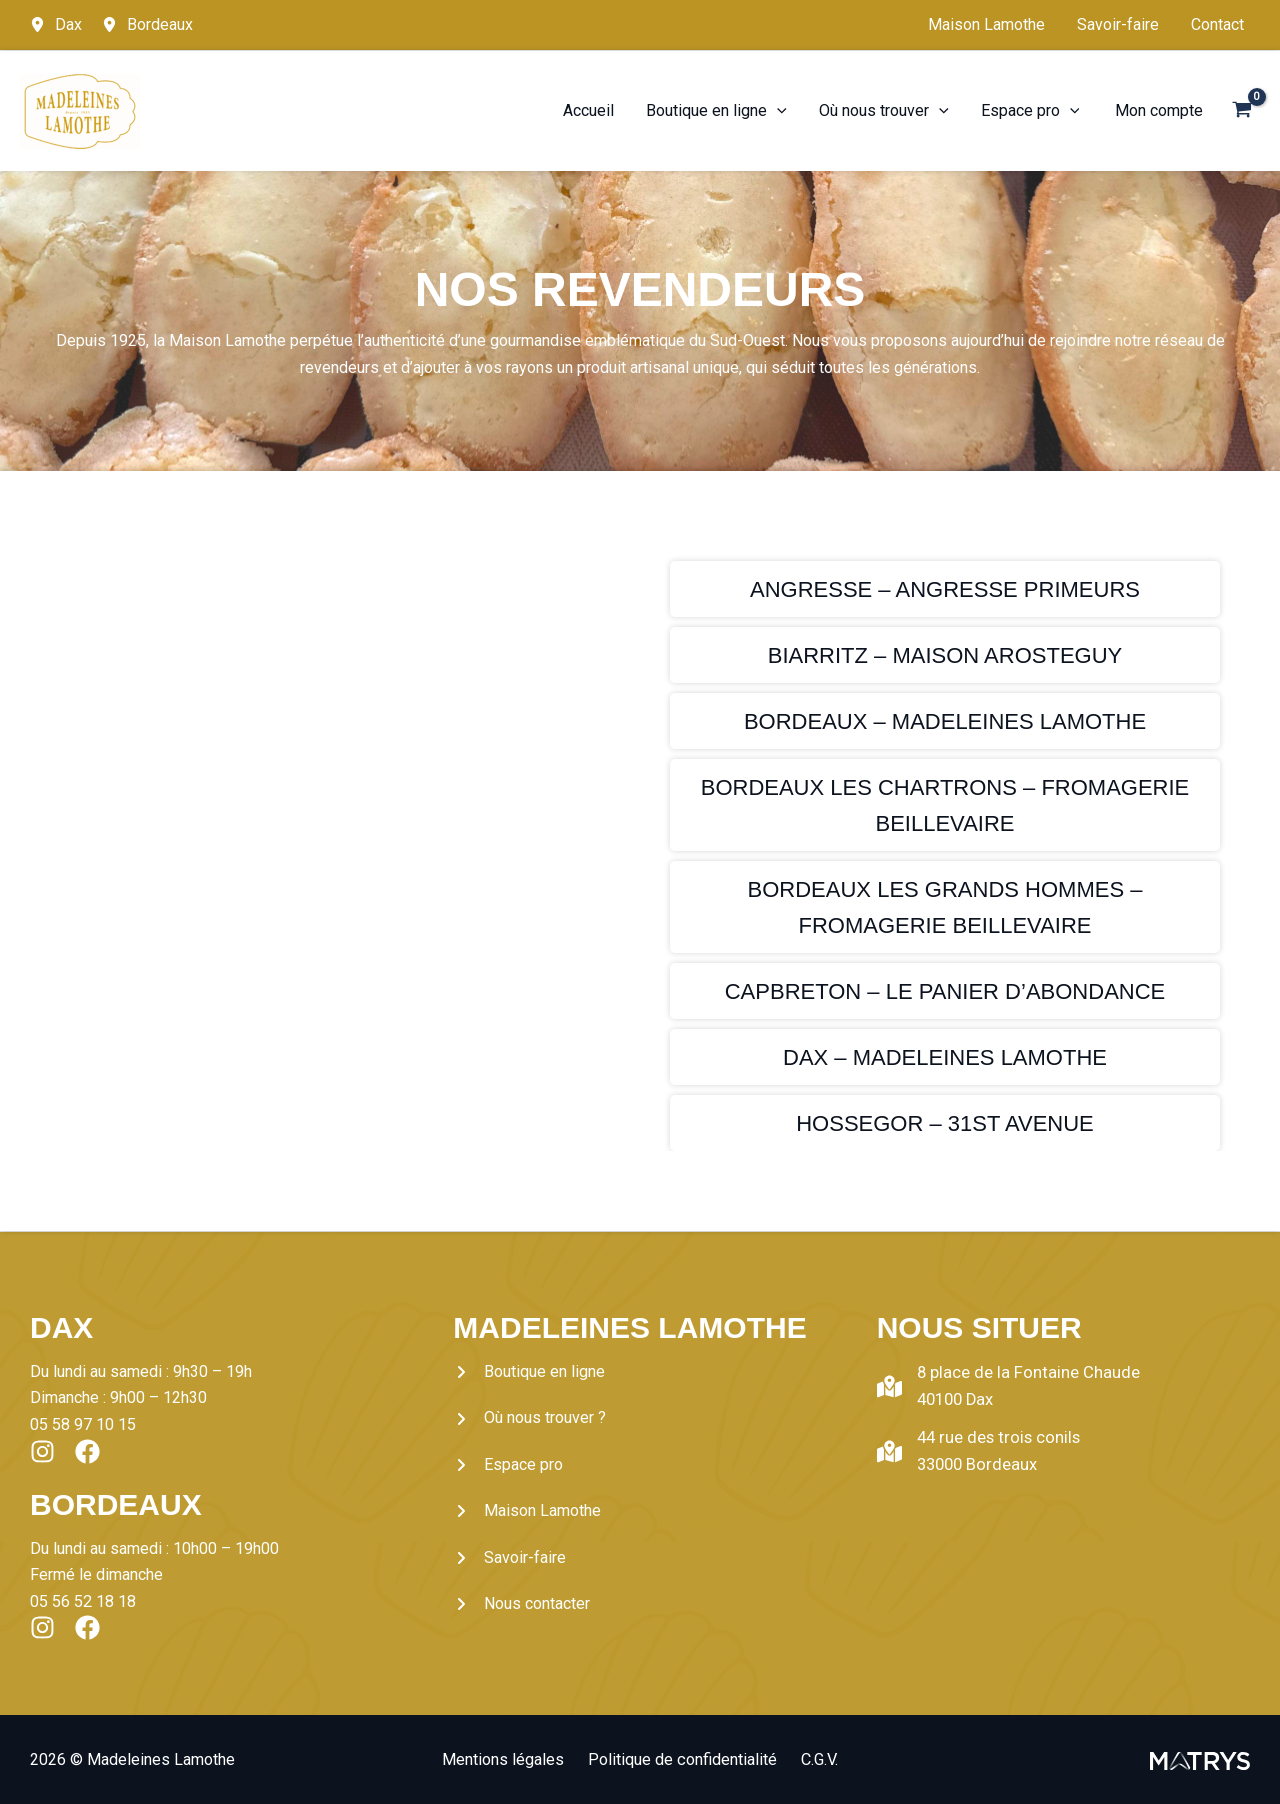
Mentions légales (512, 1758)
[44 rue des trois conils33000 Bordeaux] (975, 1448)
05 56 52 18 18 (83, 1600)
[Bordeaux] (147, 25)
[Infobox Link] (945, 589)
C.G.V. (811, 1758)
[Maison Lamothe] (527, 1511)
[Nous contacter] (521, 1604)
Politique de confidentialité (683, 1758)
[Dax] (56, 25)
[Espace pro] (508, 1465)
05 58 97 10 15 (83, 1424)
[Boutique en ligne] (529, 1372)
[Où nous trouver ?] (529, 1418)
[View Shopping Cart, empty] (1241, 111)
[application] (777, 111)
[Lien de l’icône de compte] (1159, 111)
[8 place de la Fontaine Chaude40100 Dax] (1001, 1385)
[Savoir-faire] (509, 1558)
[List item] (42, 1450)
